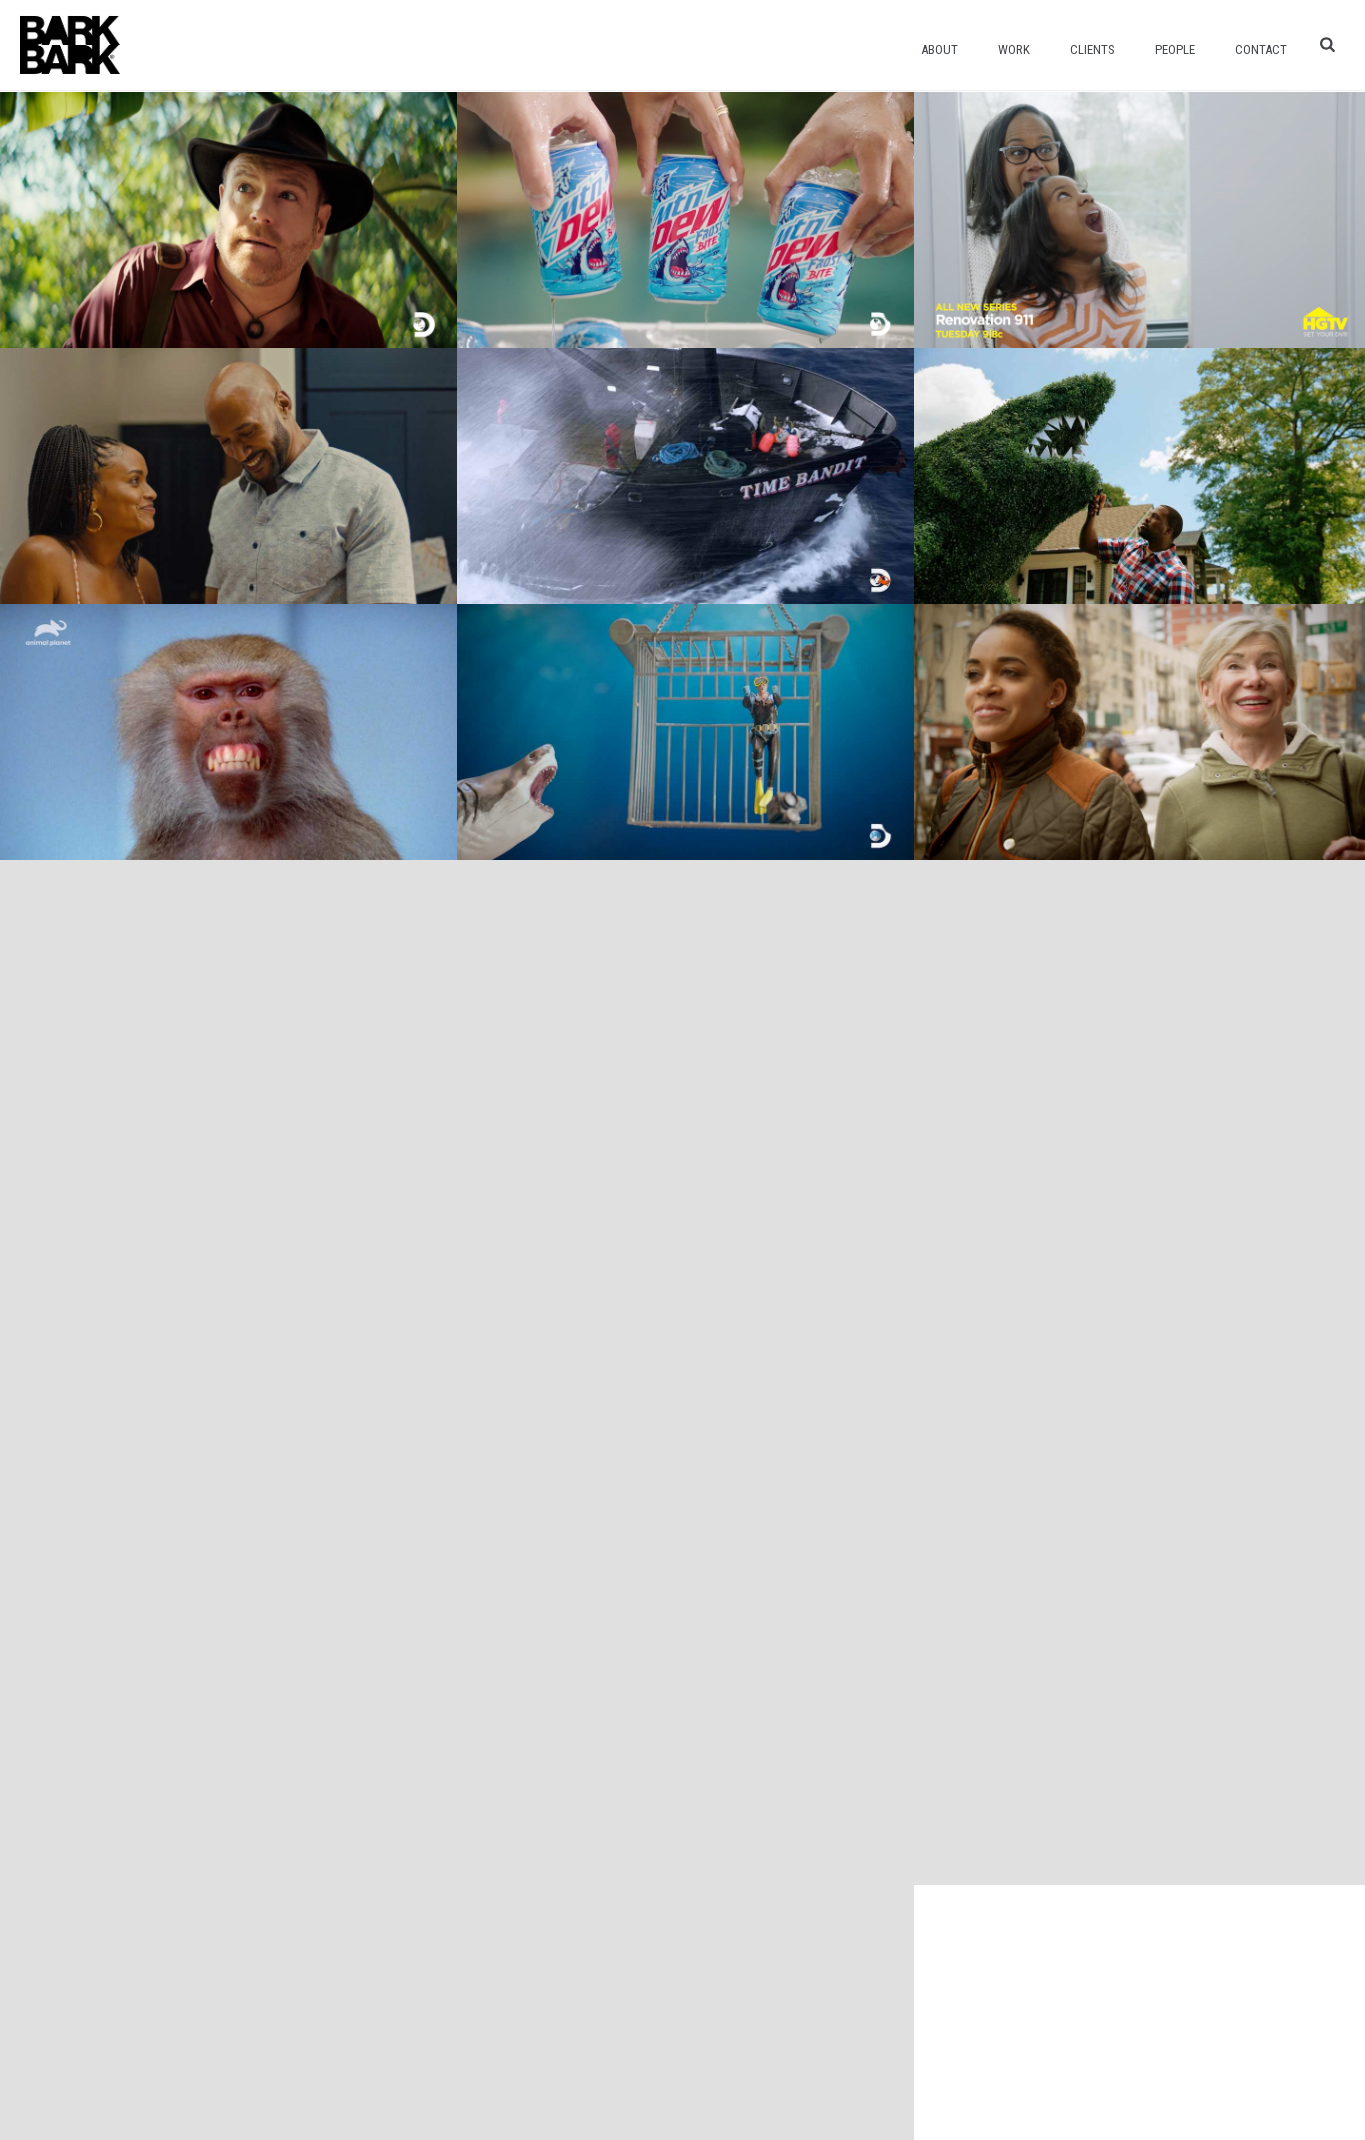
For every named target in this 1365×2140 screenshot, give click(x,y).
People (1175, 49)
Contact (1261, 49)
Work (1014, 49)
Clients (1092, 49)
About (939, 49)
